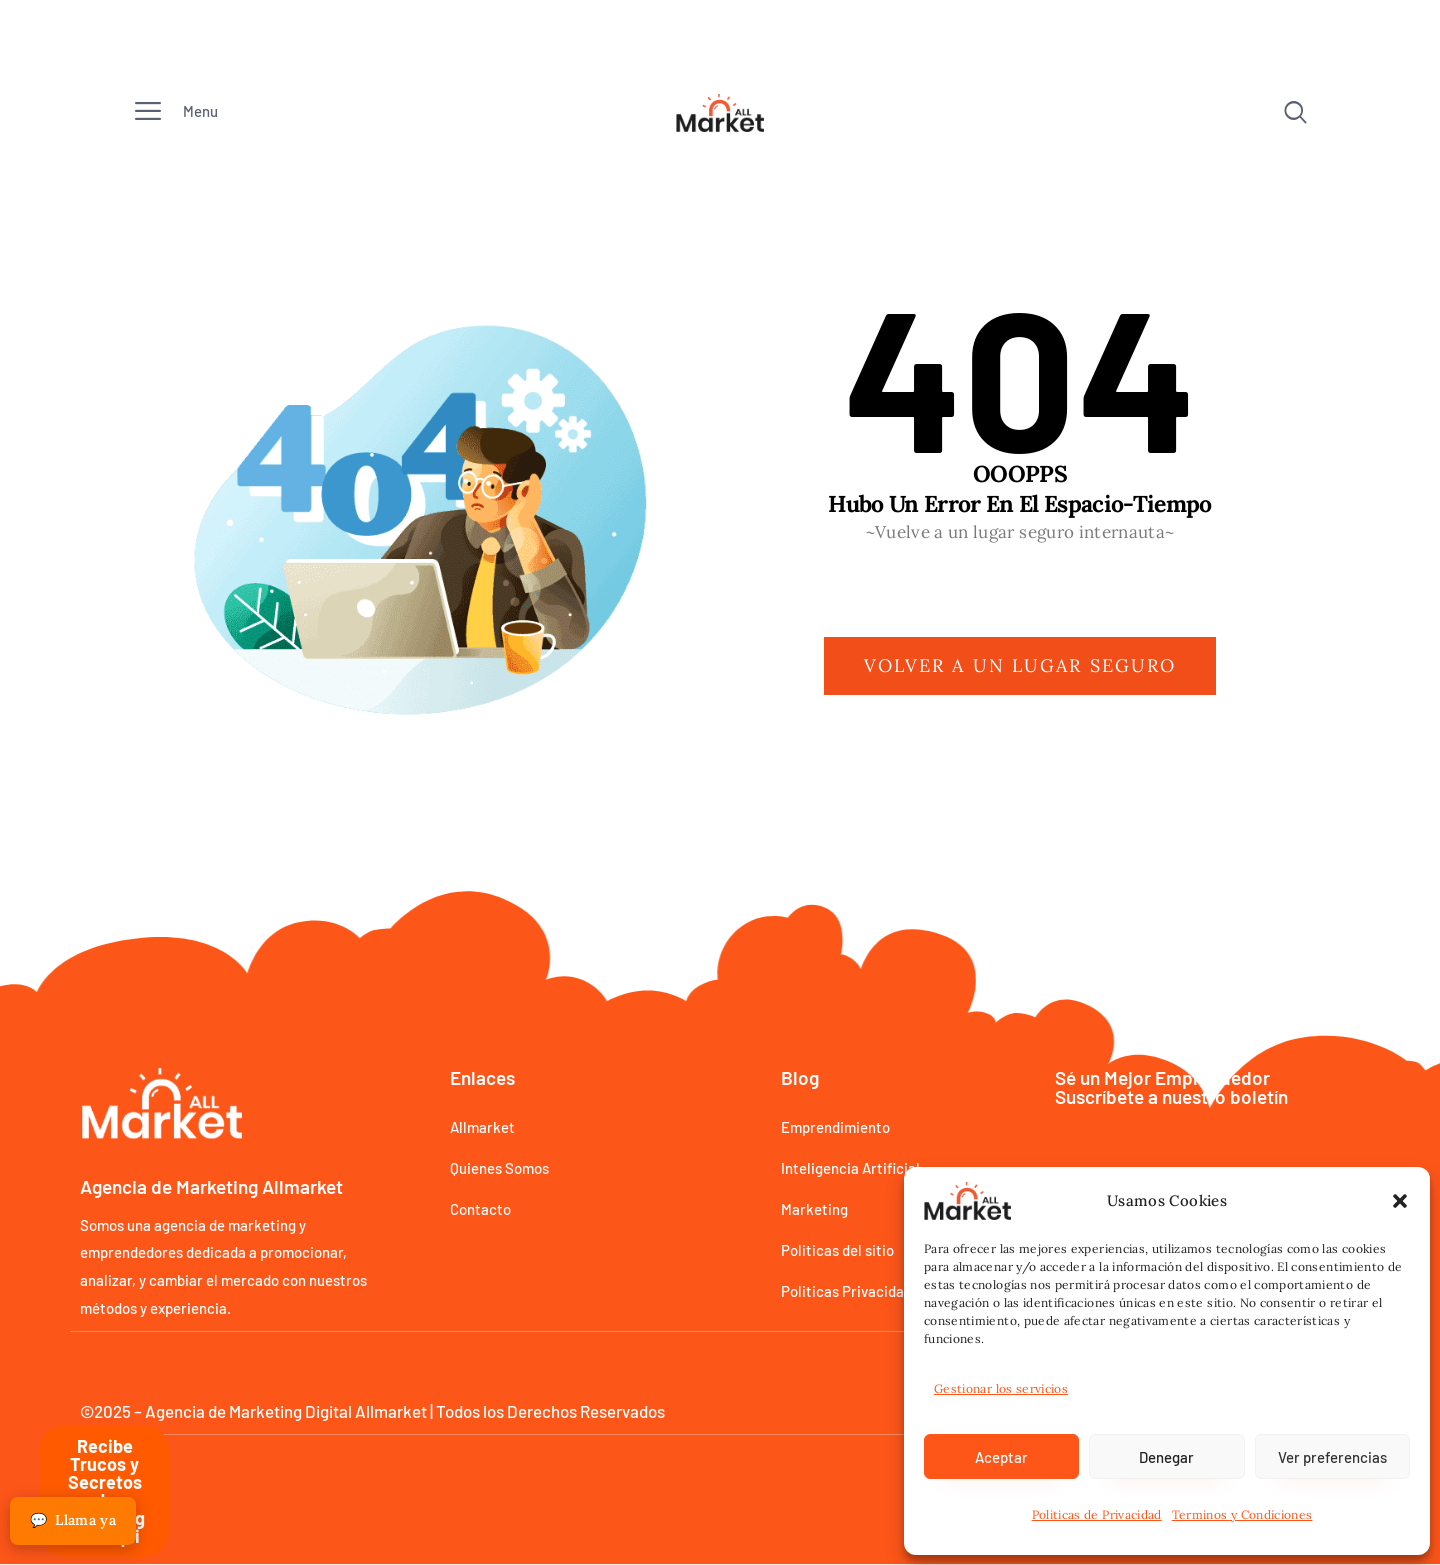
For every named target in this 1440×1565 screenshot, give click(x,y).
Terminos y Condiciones (1242, 1514)
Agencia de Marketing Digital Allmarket (286, 1411)
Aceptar (1001, 1457)
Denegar (1166, 1457)
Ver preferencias (1332, 1457)
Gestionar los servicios (1001, 1388)
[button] (1400, 1201)
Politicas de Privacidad (1097, 1514)
